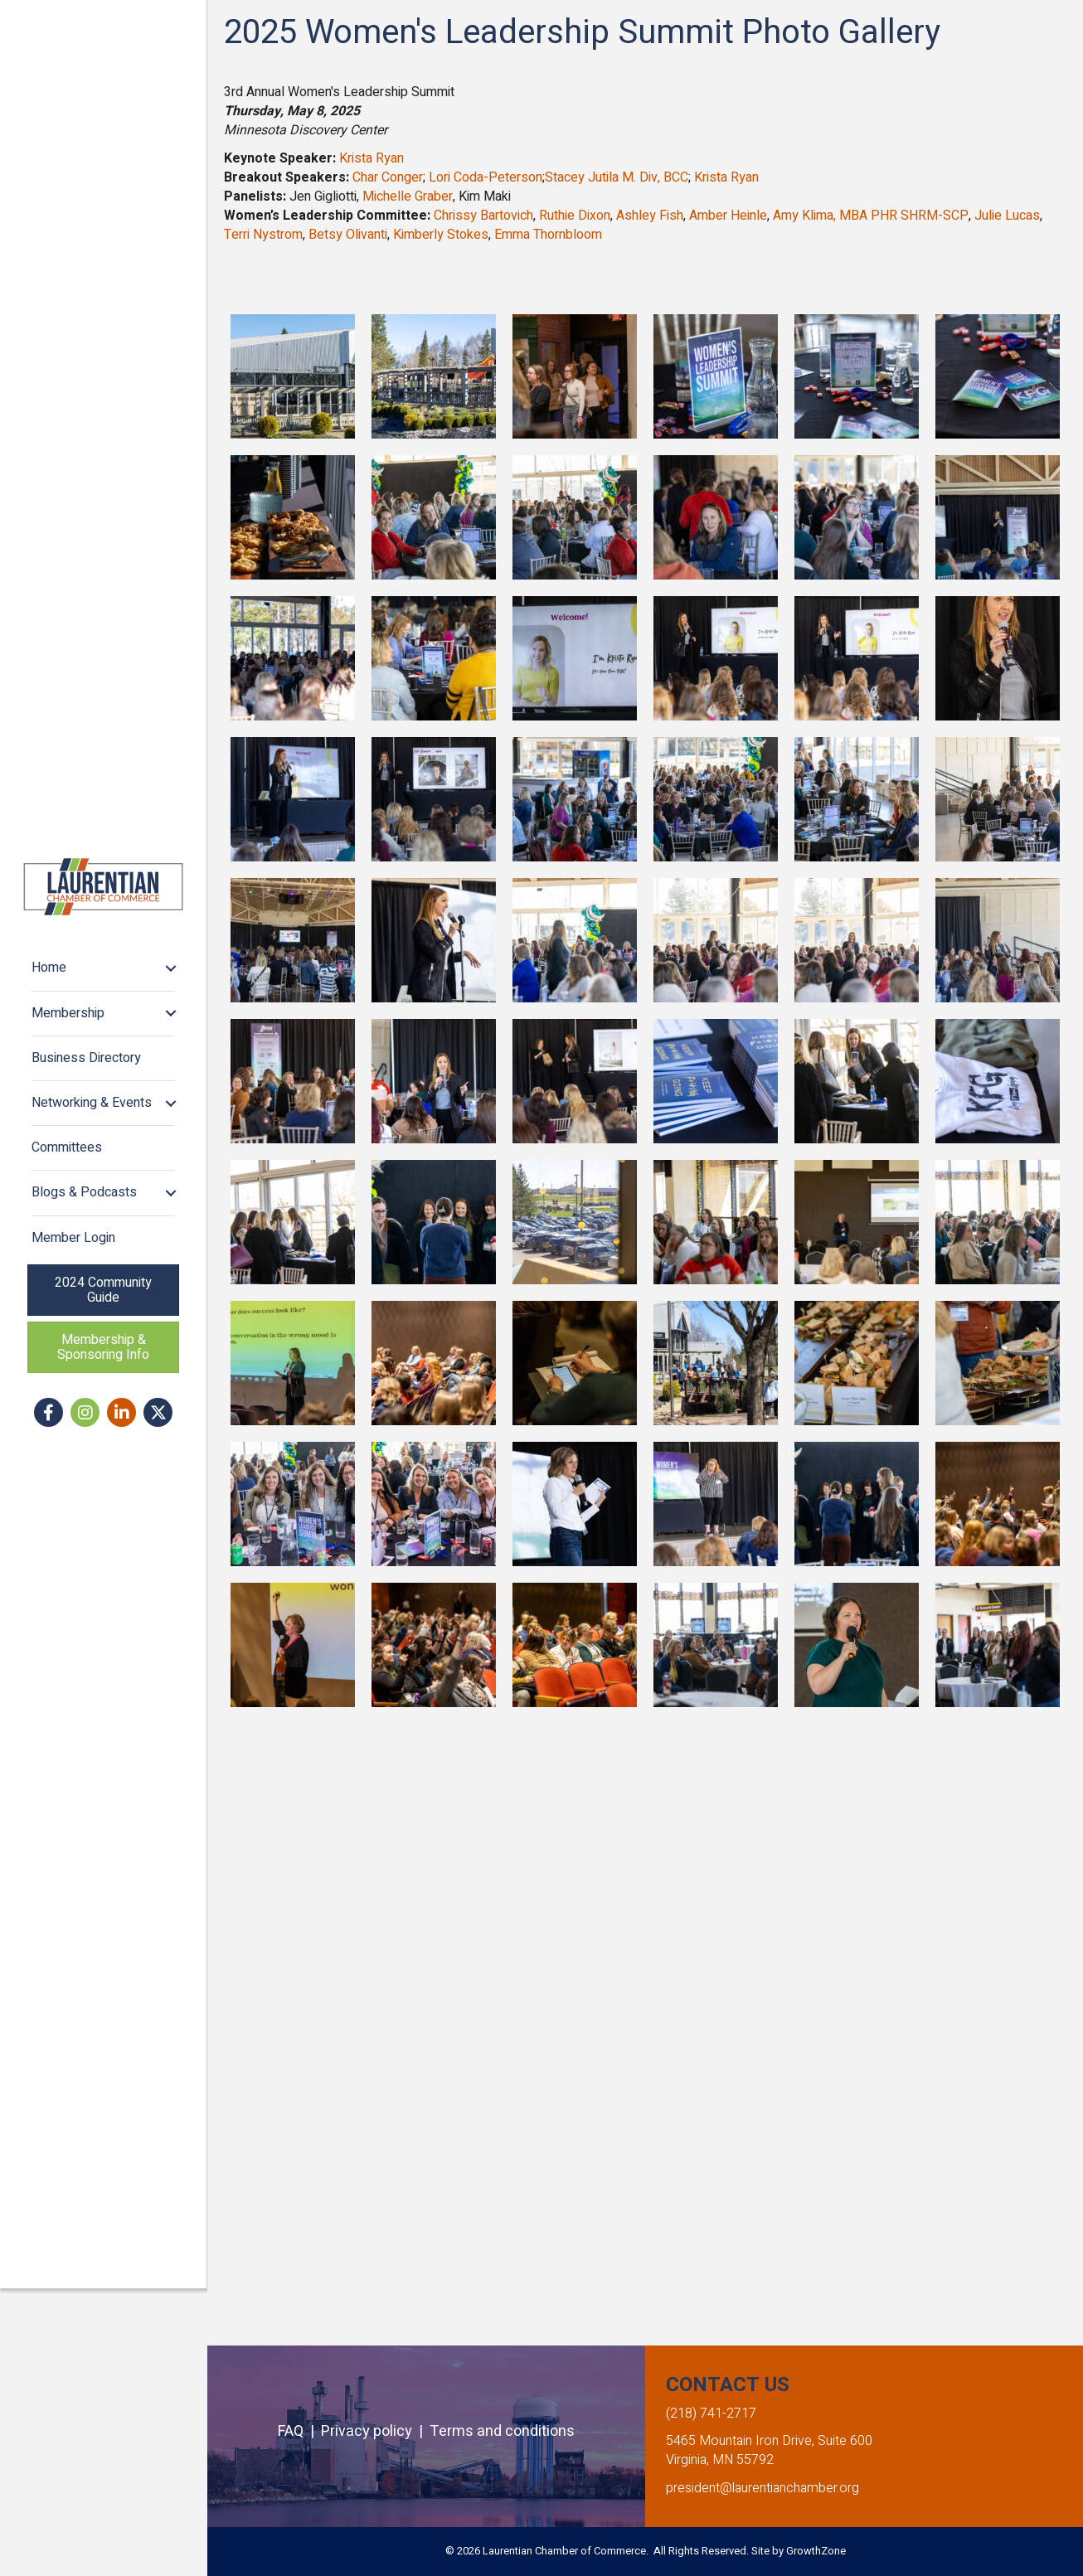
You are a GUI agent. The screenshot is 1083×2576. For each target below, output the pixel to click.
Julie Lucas (1007, 216)
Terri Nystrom (263, 235)
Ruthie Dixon (574, 216)
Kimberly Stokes (440, 235)
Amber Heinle (728, 216)
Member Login (75, 1380)
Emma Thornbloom (548, 235)
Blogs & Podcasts (85, 1336)
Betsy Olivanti (347, 235)
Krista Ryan (371, 158)
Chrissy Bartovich (483, 216)
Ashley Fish (649, 216)
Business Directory (88, 1201)
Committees (68, 1291)
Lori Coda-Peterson (485, 177)
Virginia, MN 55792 (720, 2460)
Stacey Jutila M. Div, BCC (616, 177)
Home (50, 1111)
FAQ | (299, 2431)
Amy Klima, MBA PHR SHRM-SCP (871, 216)
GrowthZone (816, 2551)
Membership (69, 1156)
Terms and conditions (502, 2431)
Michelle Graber (407, 196)
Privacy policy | (375, 2431)
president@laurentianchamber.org (762, 2488)
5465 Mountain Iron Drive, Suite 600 (769, 2441)
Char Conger (387, 177)
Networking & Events (93, 1246)
